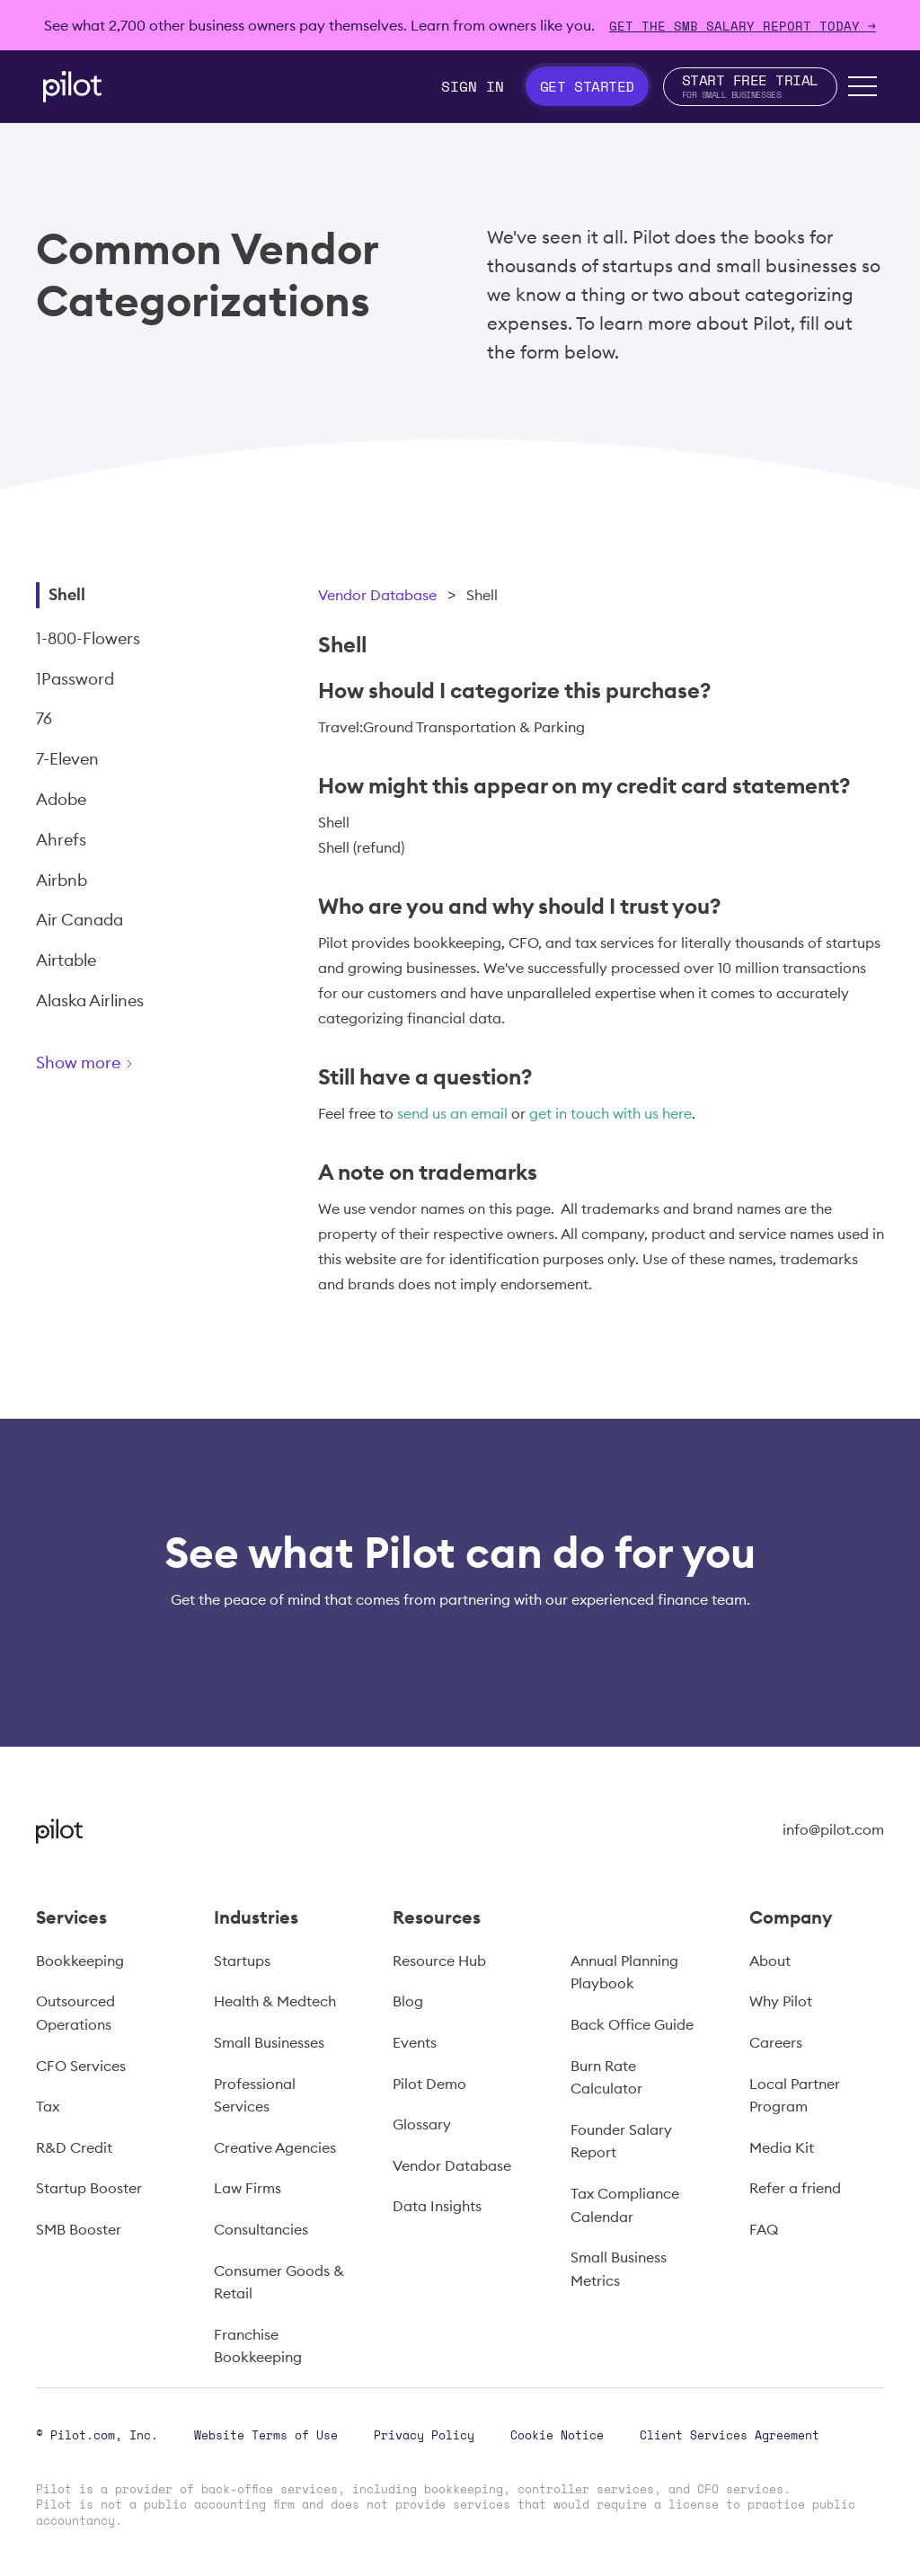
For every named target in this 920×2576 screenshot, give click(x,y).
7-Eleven (67, 758)
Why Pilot (780, 2001)
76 (44, 718)
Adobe (61, 799)
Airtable (66, 960)
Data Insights (437, 2206)
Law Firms (247, 2188)
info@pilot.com (833, 1829)
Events (415, 2042)
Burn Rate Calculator (606, 2077)
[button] (862, 86)
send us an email (452, 1113)
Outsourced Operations (75, 2012)
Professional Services (255, 2095)
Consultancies (261, 2229)
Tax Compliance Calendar (625, 2205)
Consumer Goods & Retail (279, 2282)
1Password (75, 678)
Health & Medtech (275, 2001)
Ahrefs (61, 839)
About (770, 1961)
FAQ (763, 2229)
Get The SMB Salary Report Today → (742, 25)
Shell (67, 594)
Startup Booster (89, 2188)
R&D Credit (74, 2147)
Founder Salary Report (621, 2141)
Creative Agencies (275, 2147)
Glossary (422, 2124)
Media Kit (781, 2147)
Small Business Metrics (619, 2268)
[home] (72, 86)
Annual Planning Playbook (624, 1972)
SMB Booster (78, 2229)
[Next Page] (148, 1066)
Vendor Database (377, 595)
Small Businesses (269, 2042)
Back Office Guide (632, 2024)
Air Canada (79, 919)
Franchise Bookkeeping (258, 2346)
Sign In (472, 86)
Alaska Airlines (90, 1000)
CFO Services (81, 2066)
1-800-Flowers (88, 638)
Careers (775, 2042)
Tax (47, 2106)
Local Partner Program (794, 2095)
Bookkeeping (80, 1961)
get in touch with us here (610, 1113)
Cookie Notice (557, 2435)
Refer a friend (795, 2188)
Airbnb (61, 880)
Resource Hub (439, 1961)
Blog (408, 2001)
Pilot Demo (429, 2084)
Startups (242, 1961)
